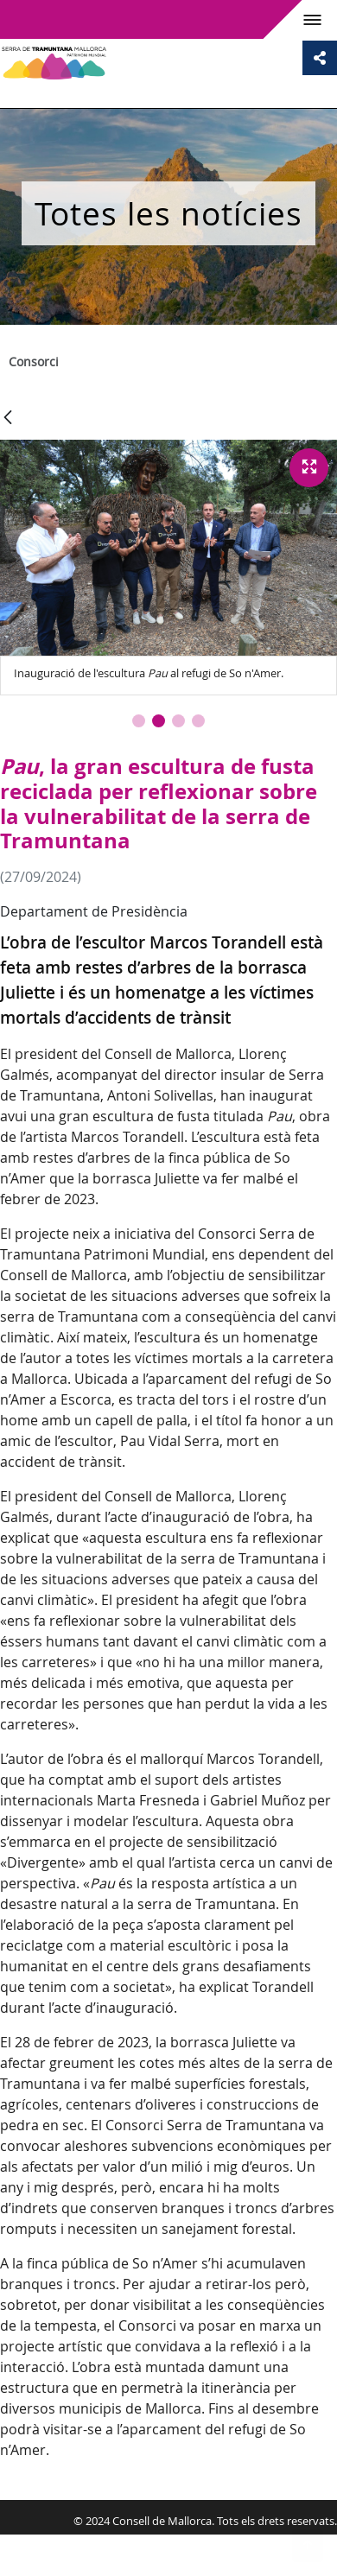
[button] (138, 720)
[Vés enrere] (8, 418)
